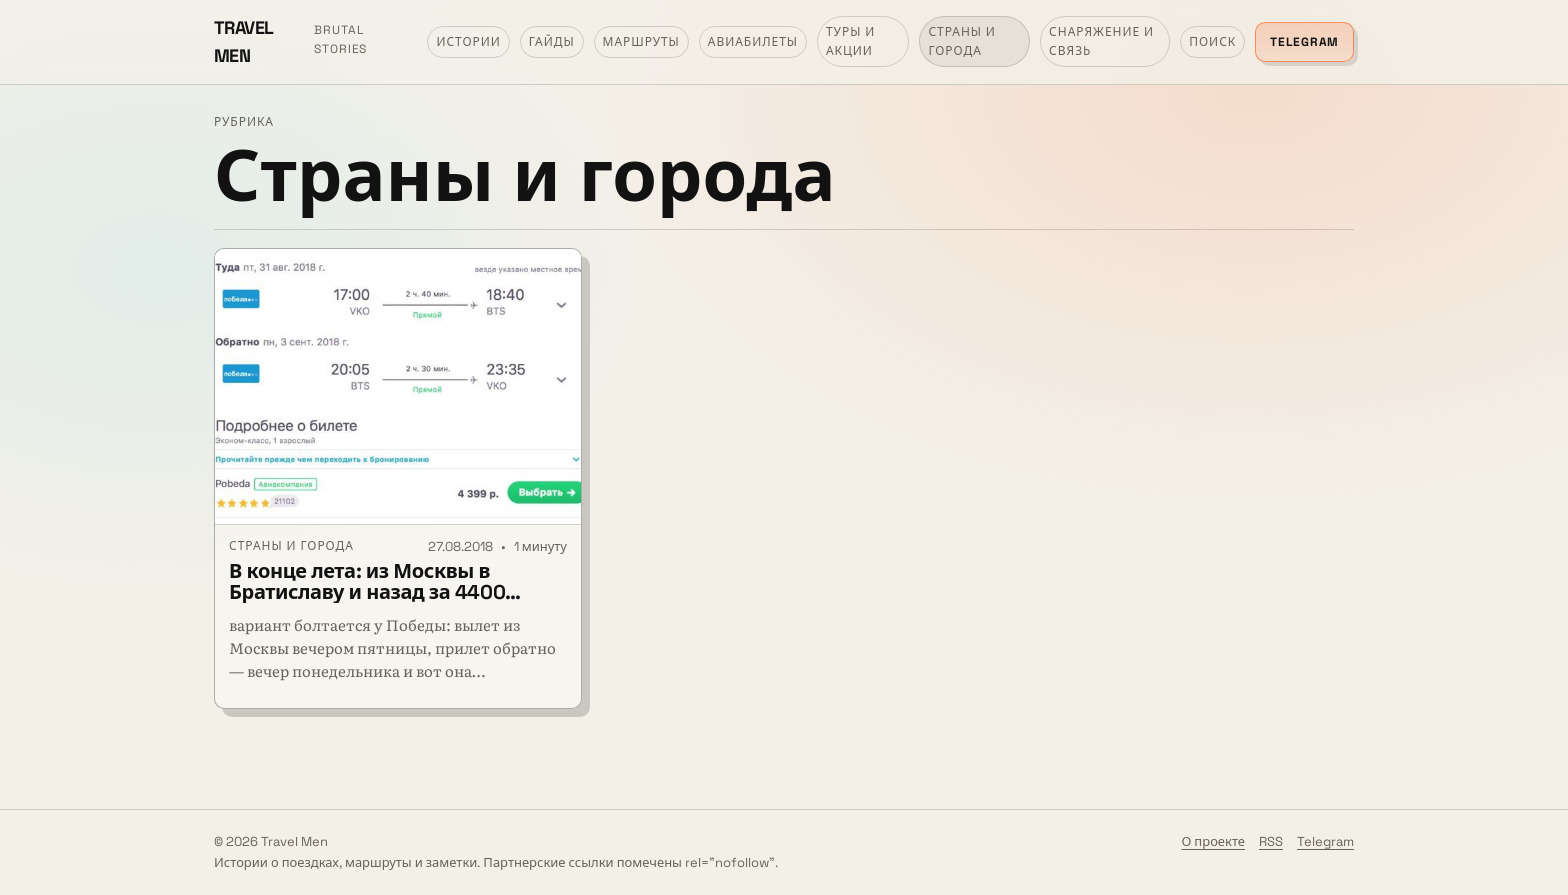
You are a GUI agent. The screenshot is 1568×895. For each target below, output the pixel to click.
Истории (468, 42)
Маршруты (641, 42)
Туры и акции (850, 41)
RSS (1271, 841)
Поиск (1212, 42)
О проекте (1213, 841)
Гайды (552, 42)
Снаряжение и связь (1101, 41)
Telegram (1304, 42)
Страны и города (962, 41)
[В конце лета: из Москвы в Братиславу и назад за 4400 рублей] (398, 387)
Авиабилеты (753, 42)
